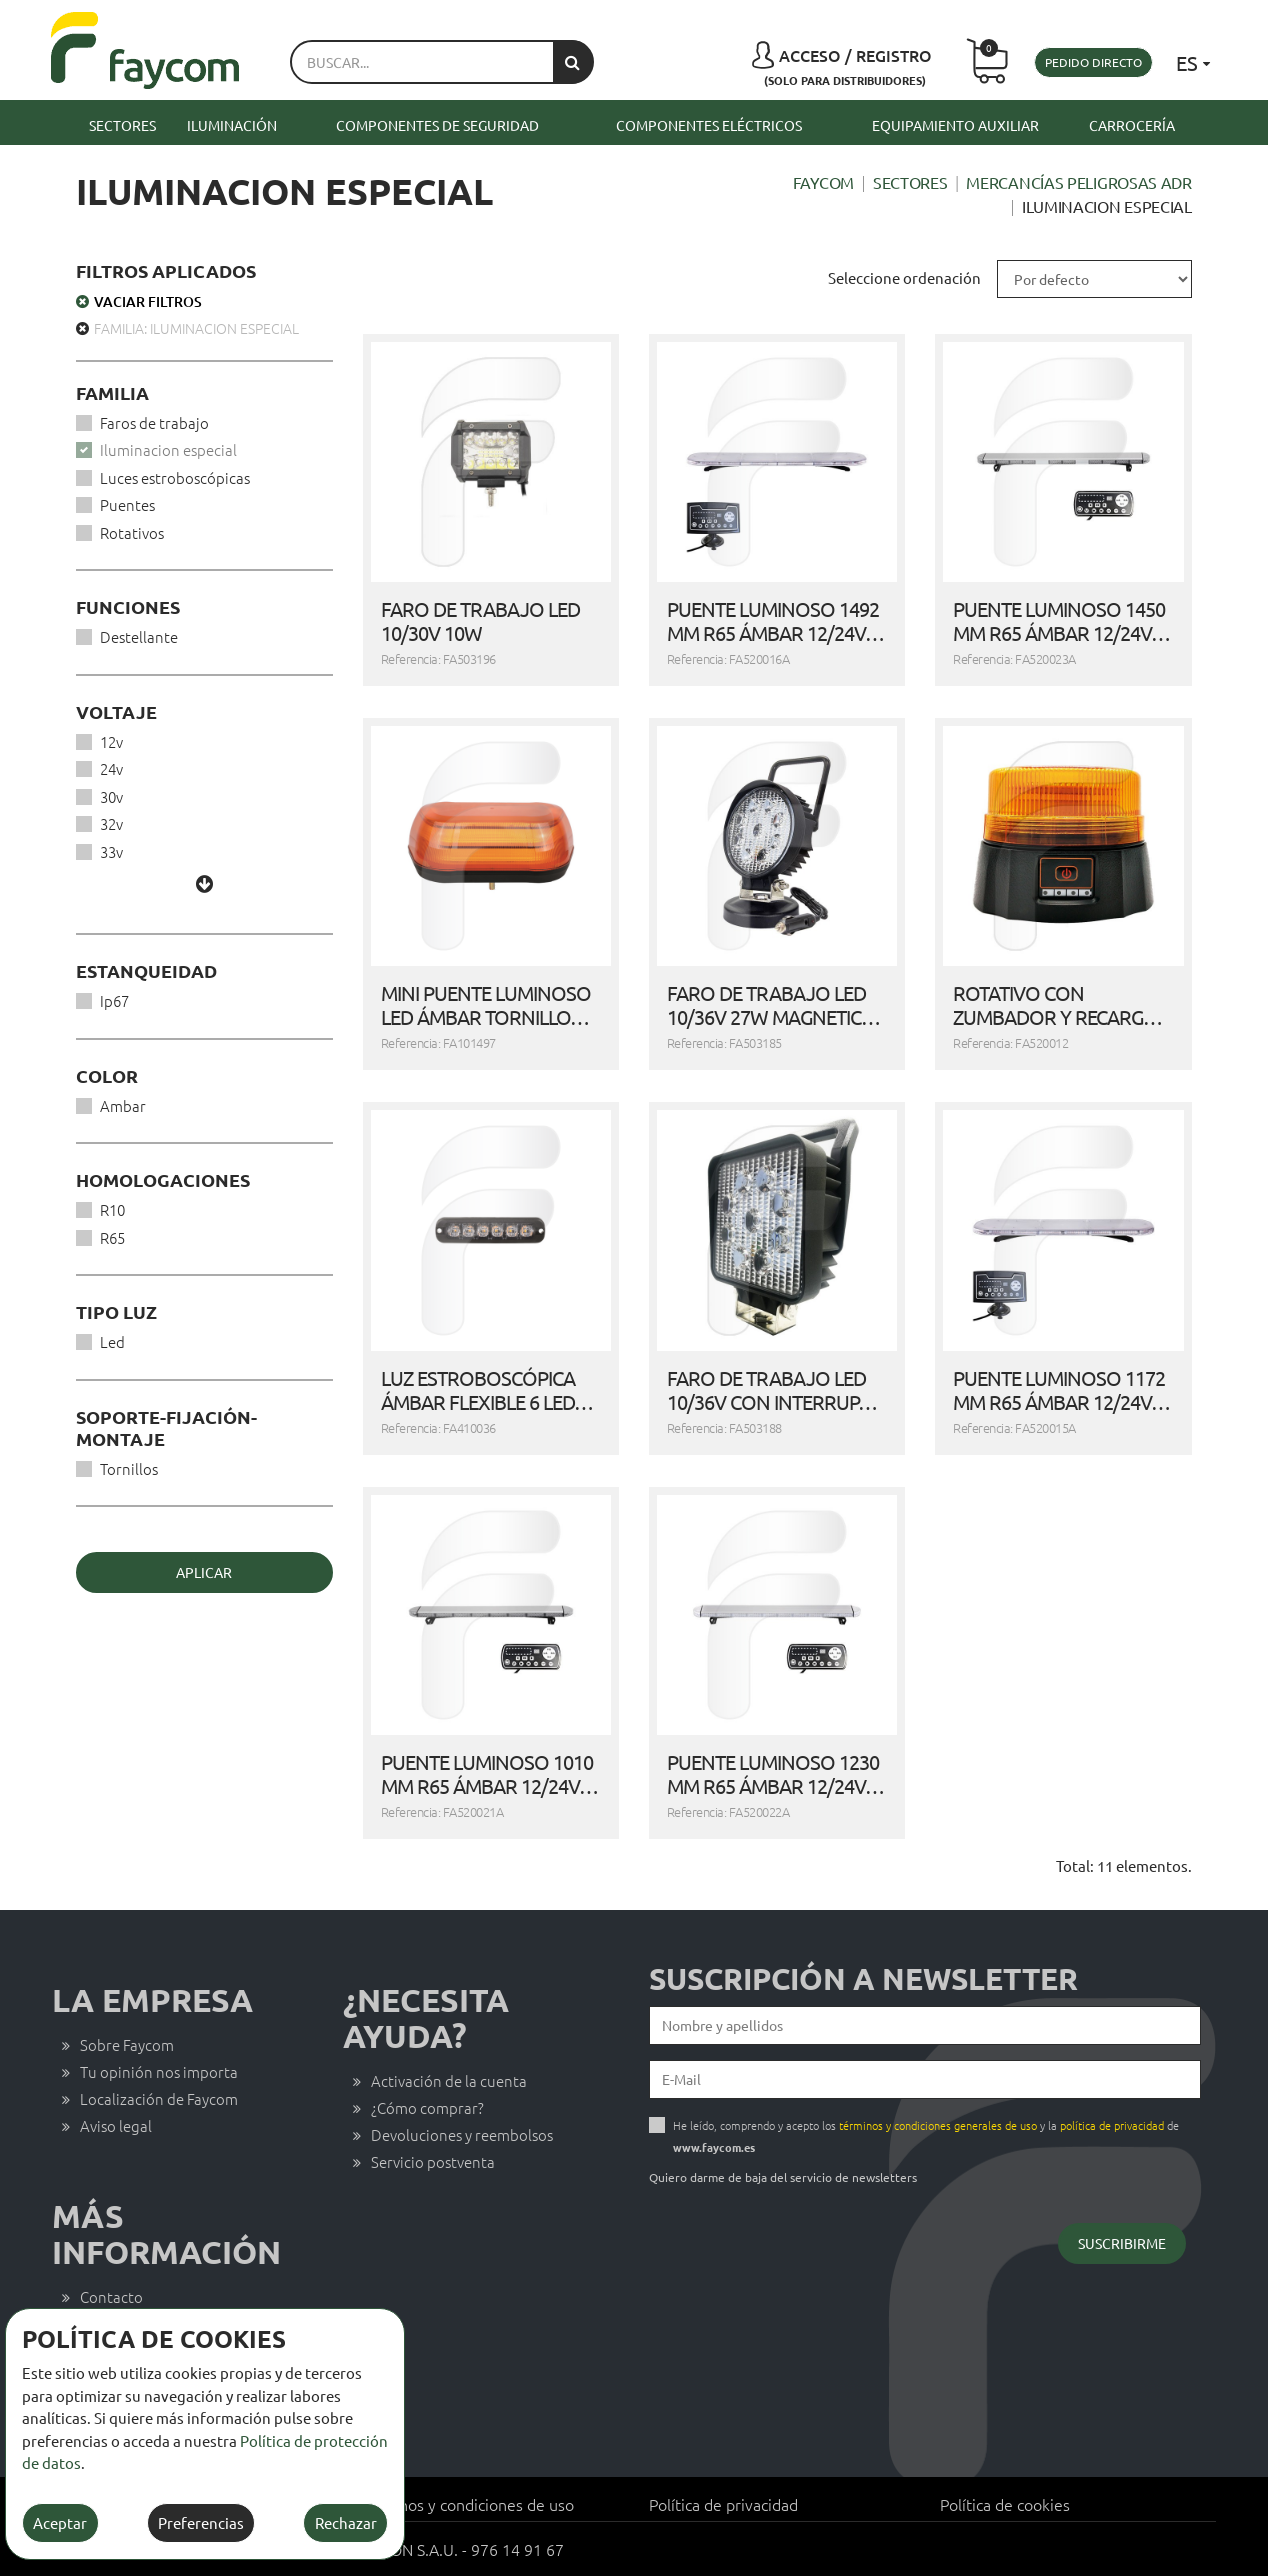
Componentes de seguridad (437, 125)
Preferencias (201, 2522)
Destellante (139, 636)
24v (111, 768)
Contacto (111, 2296)
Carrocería (1132, 125)
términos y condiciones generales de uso (938, 2125)
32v (111, 823)
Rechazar (346, 2522)
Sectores (122, 125)
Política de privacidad (723, 2504)
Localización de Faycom (159, 2098)
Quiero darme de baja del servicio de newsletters (783, 2177)
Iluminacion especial (168, 449)
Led (112, 1341)
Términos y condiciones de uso (466, 2504)
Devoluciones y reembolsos (462, 2134)
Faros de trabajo (154, 422)
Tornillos (129, 1468)
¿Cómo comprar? (427, 2107)
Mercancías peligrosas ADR (1079, 182)
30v (111, 796)
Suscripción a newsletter (863, 1979)
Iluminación (232, 125)
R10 (112, 1209)
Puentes (127, 504)
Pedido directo (1093, 62)
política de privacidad (1112, 2125)
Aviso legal (116, 2125)
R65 (112, 1237)
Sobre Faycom (127, 2044)
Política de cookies (1005, 2504)
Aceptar (60, 2522)
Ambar (123, 1105)
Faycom (823, 182)
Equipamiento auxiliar (955, 125)
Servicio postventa (433, 2161)
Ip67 (114, 1000)
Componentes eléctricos (709, 125)
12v (111, 741)
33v (111, 851)
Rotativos (132, 532)
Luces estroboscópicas (175, 477)
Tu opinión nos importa (159, 2071)
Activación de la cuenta (449, 2080)
